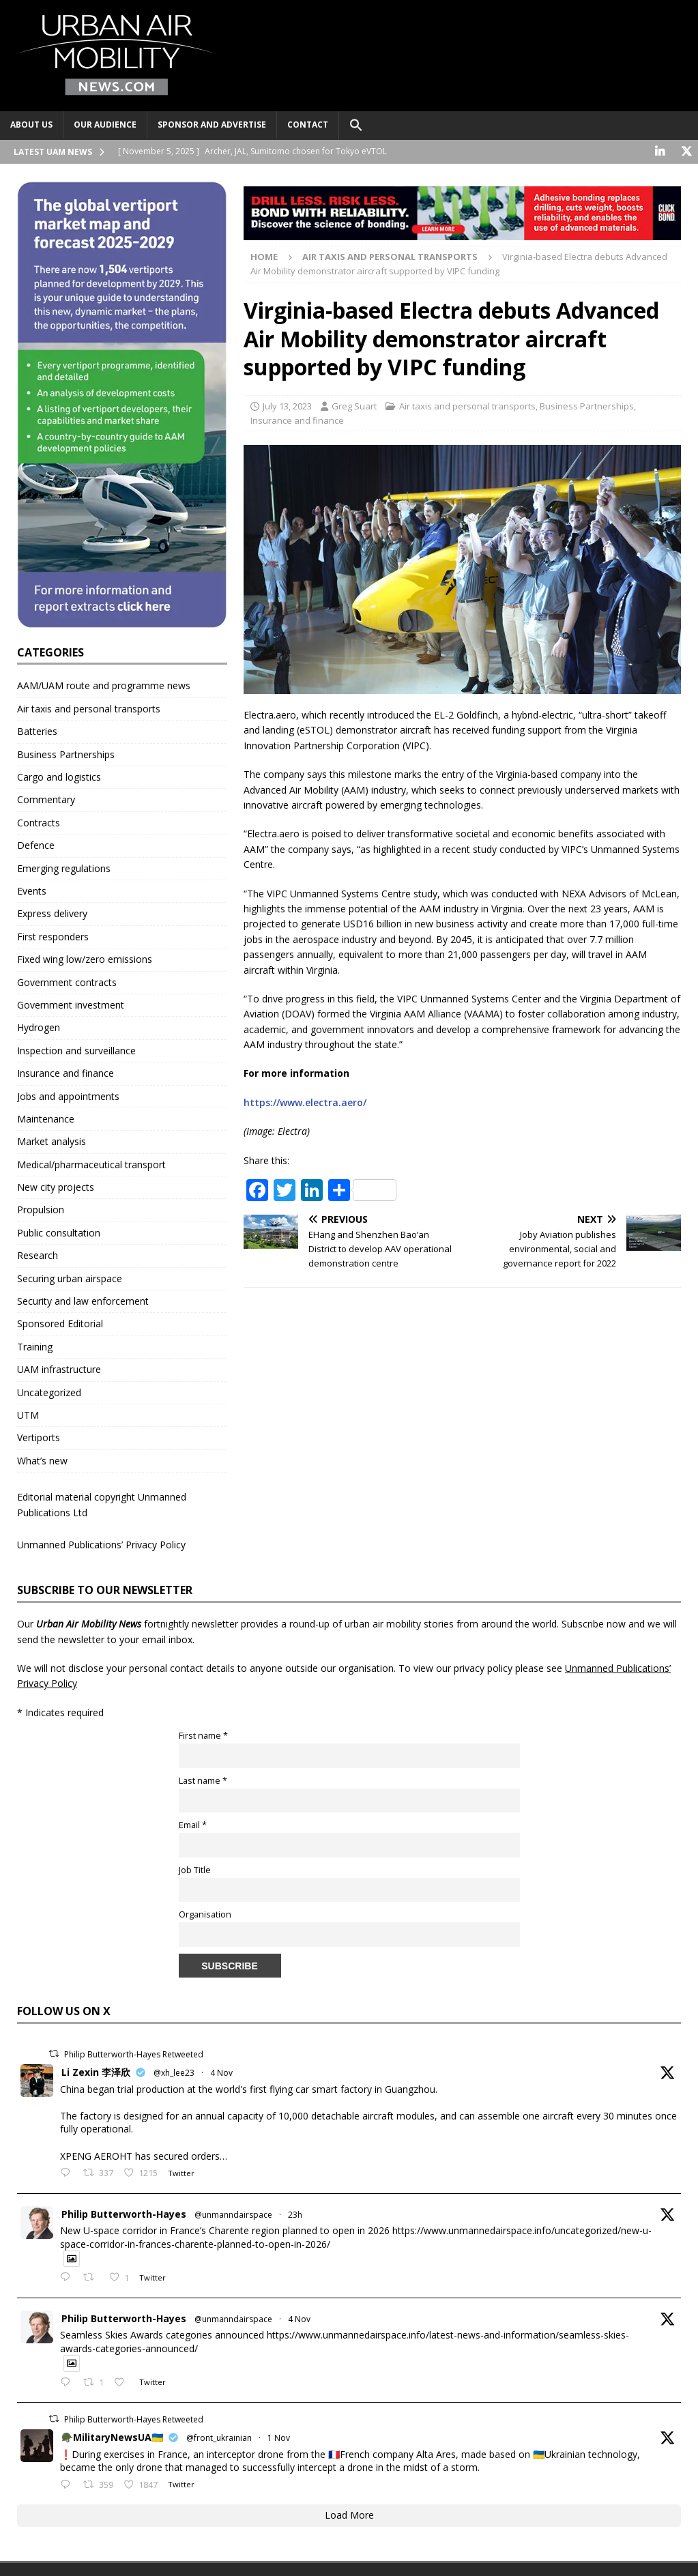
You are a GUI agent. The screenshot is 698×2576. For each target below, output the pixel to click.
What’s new (42, 1459)
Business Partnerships (587, 406)
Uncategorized (49, 1391)
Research (37, 1255)
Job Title (195, 1869)
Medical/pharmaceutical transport (91, 1163)
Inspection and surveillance (76, 1049)
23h (295, 2214)
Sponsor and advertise (212, 124)
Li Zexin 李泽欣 (95, 2072)
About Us (31, 124)
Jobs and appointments (68, 1095)
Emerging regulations (64, 867)
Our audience (105, 124)
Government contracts (67, 981)
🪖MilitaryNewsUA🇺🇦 (112, 2437)
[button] (355, 125)
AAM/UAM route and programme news (103, 685)
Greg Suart (354, 406)
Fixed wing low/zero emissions (84, 959)
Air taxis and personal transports (467, 406)
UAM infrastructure (59, 1369)
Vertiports (38, 1437)
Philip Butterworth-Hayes (123, 2213)
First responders (53, 935)
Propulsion (40, 1209)
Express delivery (52, 913)
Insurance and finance (297, 420)
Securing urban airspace (69, 1277)
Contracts (38, 822)
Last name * (203, 1780)
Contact (307, 124)
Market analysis (51, 1141)
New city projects (55, 1187)
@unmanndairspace (233, 2214)
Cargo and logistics (59, 776)
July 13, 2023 (287, 406)
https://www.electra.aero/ (305, 1102)
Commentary (46, 799)
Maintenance (45, 1118)
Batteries (37, 731)
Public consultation (58, 1232)
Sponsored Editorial (60, 1323)
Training (35, 1346)
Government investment (70, 1004)
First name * (203, 1735)
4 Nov (221, 2073)
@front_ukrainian (219, 2438)
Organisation (205, 1914)
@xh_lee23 (174, 2073)
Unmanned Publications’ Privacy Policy (101, 1544)
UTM (28, 1414)
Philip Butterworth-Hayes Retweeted (133, 2054)
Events (31, 890)
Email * (193, 1825)
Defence (36, 845)
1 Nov (278, 2438)
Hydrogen (38, 1027)
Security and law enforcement (83, 1300)
